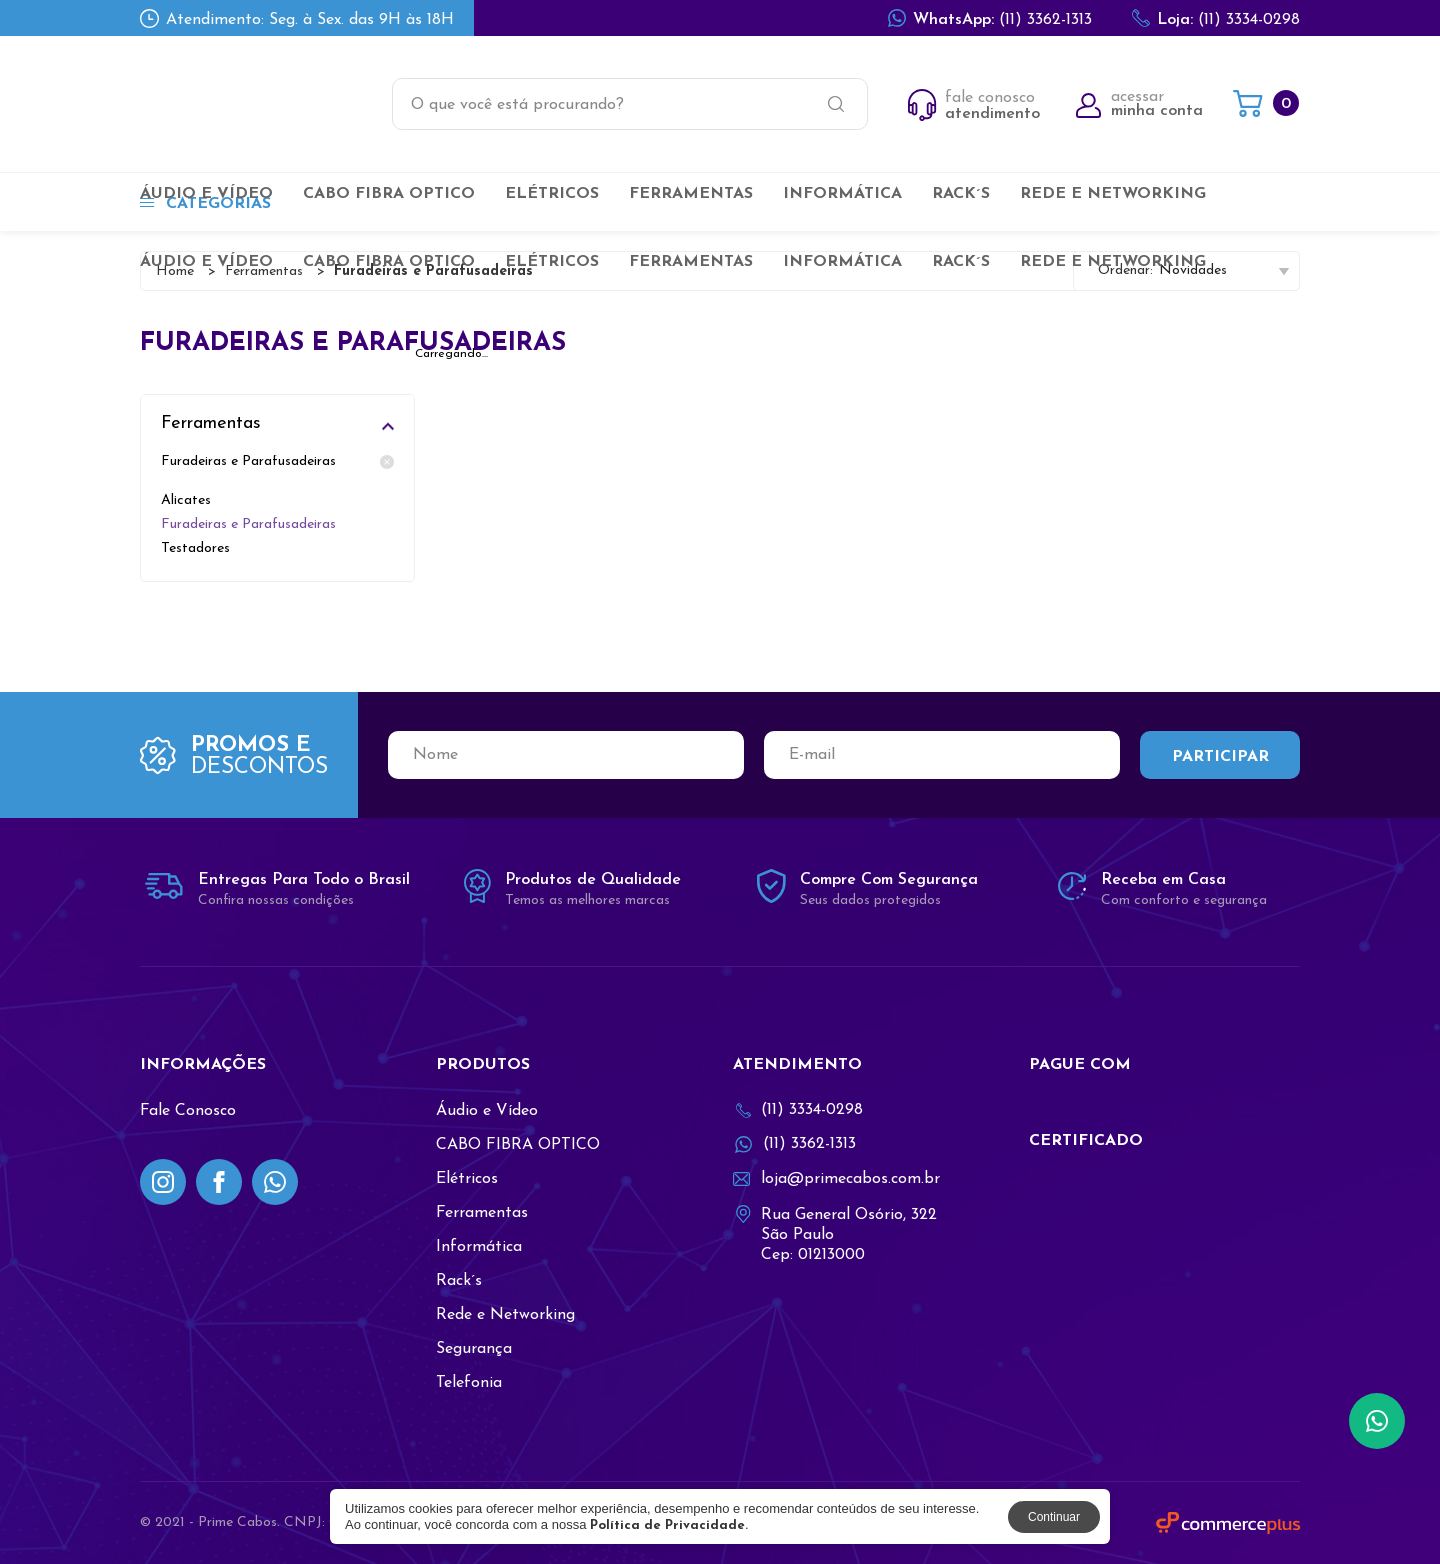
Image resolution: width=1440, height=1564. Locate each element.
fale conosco (974, 106)
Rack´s (961, 194)
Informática (842, 194)
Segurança (474, 1349)
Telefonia (469, 1383)
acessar (1139, 104)
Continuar (1054, 1517)
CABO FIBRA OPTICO (389, 194)
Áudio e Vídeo (206, 194)
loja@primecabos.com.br (836, 1179)
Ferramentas (691, 194)
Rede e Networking (1113, 194)
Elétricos (552, 194)
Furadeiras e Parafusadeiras (277, 462)
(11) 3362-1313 (990, 18)
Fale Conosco (188, 1111)
